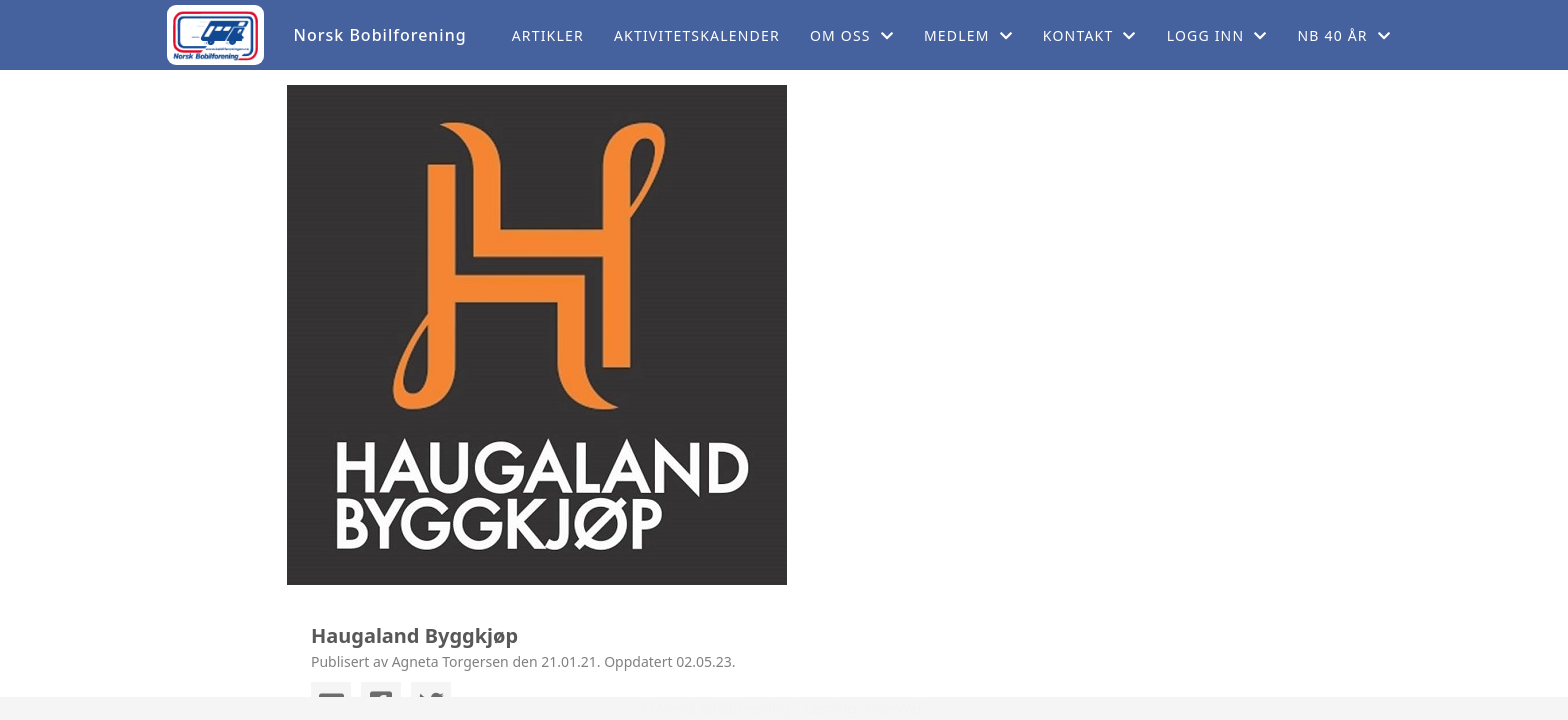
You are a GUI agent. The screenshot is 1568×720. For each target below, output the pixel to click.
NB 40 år (1344, 35)
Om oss (852, 35)
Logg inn (1217, 35)
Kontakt (1090, 35)
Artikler (548, 35)
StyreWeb (895, 708)
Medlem (968, 35)
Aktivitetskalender (697, 35)
